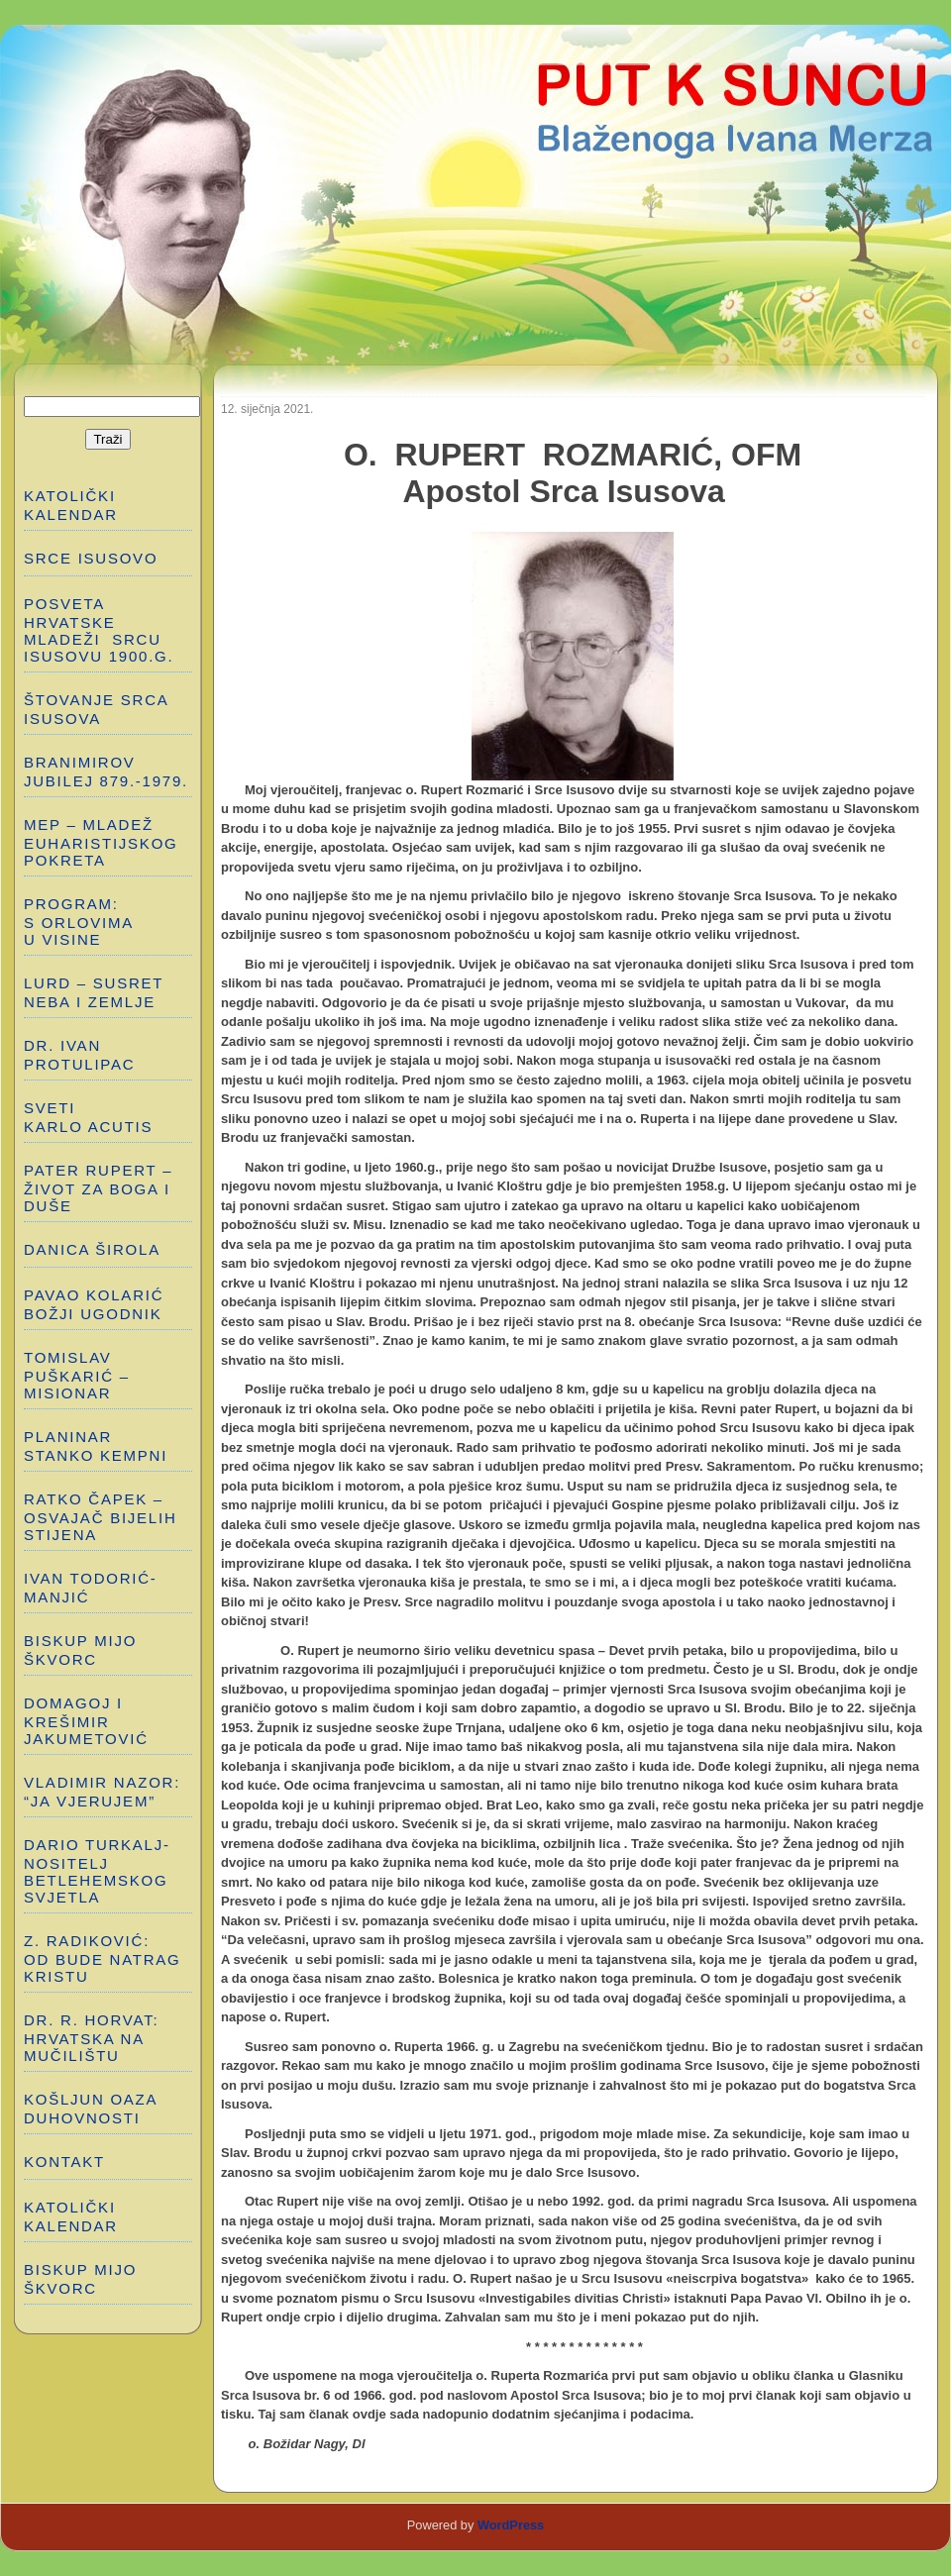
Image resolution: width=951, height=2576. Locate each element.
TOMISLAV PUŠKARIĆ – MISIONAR (77, 1375)
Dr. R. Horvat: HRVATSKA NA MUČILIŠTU (91, 2037)
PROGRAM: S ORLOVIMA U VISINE (79, 921)
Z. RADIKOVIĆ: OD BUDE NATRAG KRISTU (105, 1958)
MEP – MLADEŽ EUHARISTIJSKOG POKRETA (101, 842)
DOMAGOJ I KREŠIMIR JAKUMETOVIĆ (86, 1721)
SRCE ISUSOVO (91, 558)
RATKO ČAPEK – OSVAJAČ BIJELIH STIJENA (100, 1517)
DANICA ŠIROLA (92, 1249)
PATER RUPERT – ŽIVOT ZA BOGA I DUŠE (98, 1188)
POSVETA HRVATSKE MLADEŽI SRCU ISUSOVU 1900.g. (98, 630)
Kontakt (64, 2161)
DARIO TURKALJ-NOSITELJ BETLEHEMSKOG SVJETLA (97, 1871)
